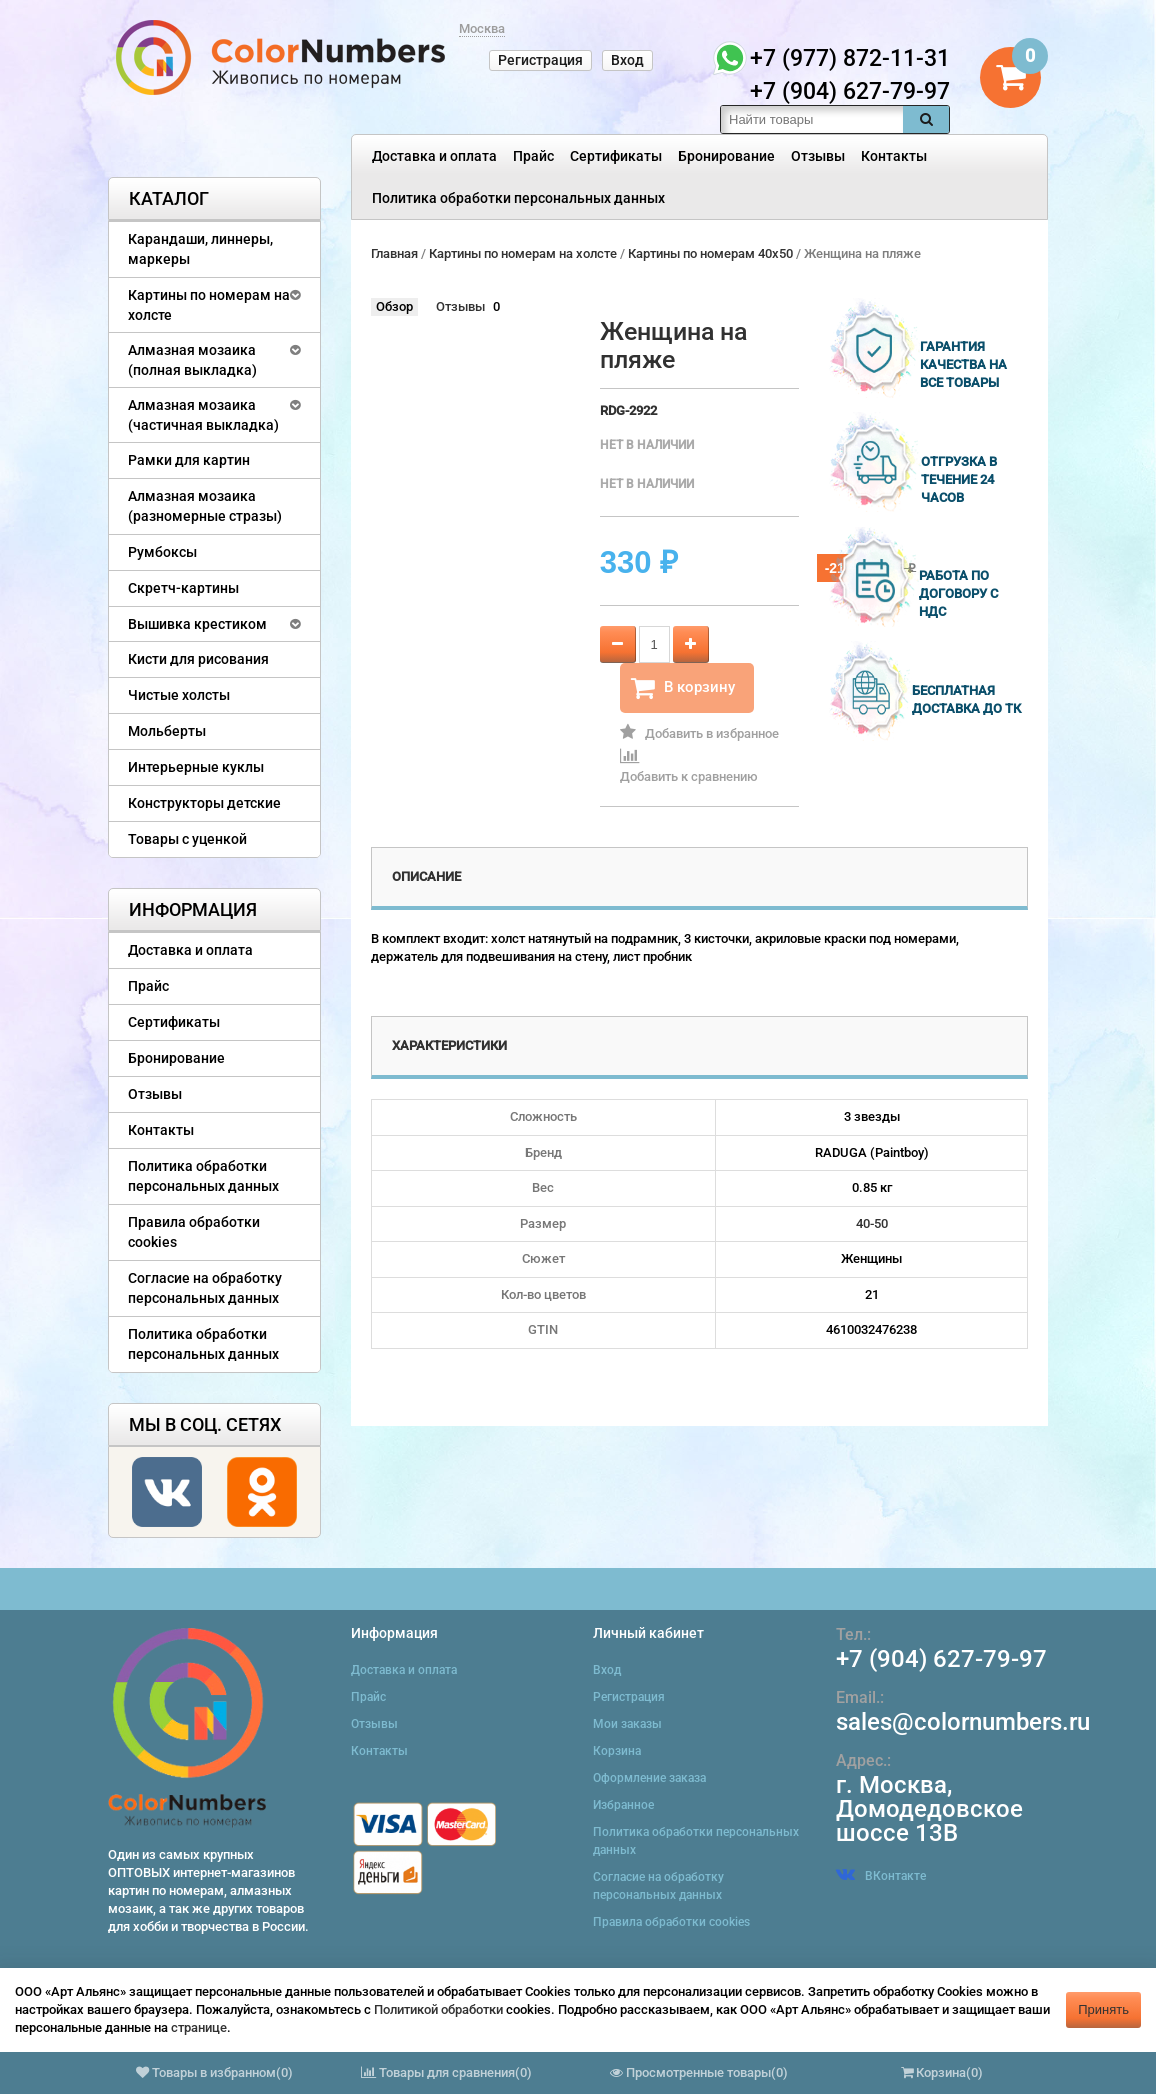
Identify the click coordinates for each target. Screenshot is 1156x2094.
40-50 (872, 1223)
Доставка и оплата (434, 156)
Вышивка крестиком (197, 624)
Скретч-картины (183, 588)
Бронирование (726, 156)
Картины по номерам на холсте (209, 305)
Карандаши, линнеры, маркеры (200, 249)
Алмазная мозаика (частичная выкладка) (203, 415)
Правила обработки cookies (194, 1232)
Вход (627, 60)
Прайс (533, 156)
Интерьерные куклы (196, 767)
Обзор (394, 306)
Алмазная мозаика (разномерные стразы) (205, 506)
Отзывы (818, 156)
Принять (1103, 2009)
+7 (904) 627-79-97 (941, 1659)
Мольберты (167, 731)
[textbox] (812, 119)
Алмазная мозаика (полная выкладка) (192, 360)
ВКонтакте (881, 1876)
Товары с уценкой (187, 839)
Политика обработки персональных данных (518, 198)
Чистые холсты (179, 695)
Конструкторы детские (204, 803)
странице (199, 2027)
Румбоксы (162, 552)
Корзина (617, 1751)
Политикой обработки (438, 2009)
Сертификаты (616, 156)
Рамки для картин (189, 460)
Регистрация (540, 60)
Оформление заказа (649, 1778)
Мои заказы (627, 1724)
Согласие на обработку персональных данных (205, 1288)
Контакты (894, 156)
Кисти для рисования (198, 659)
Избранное (623, 1805)
